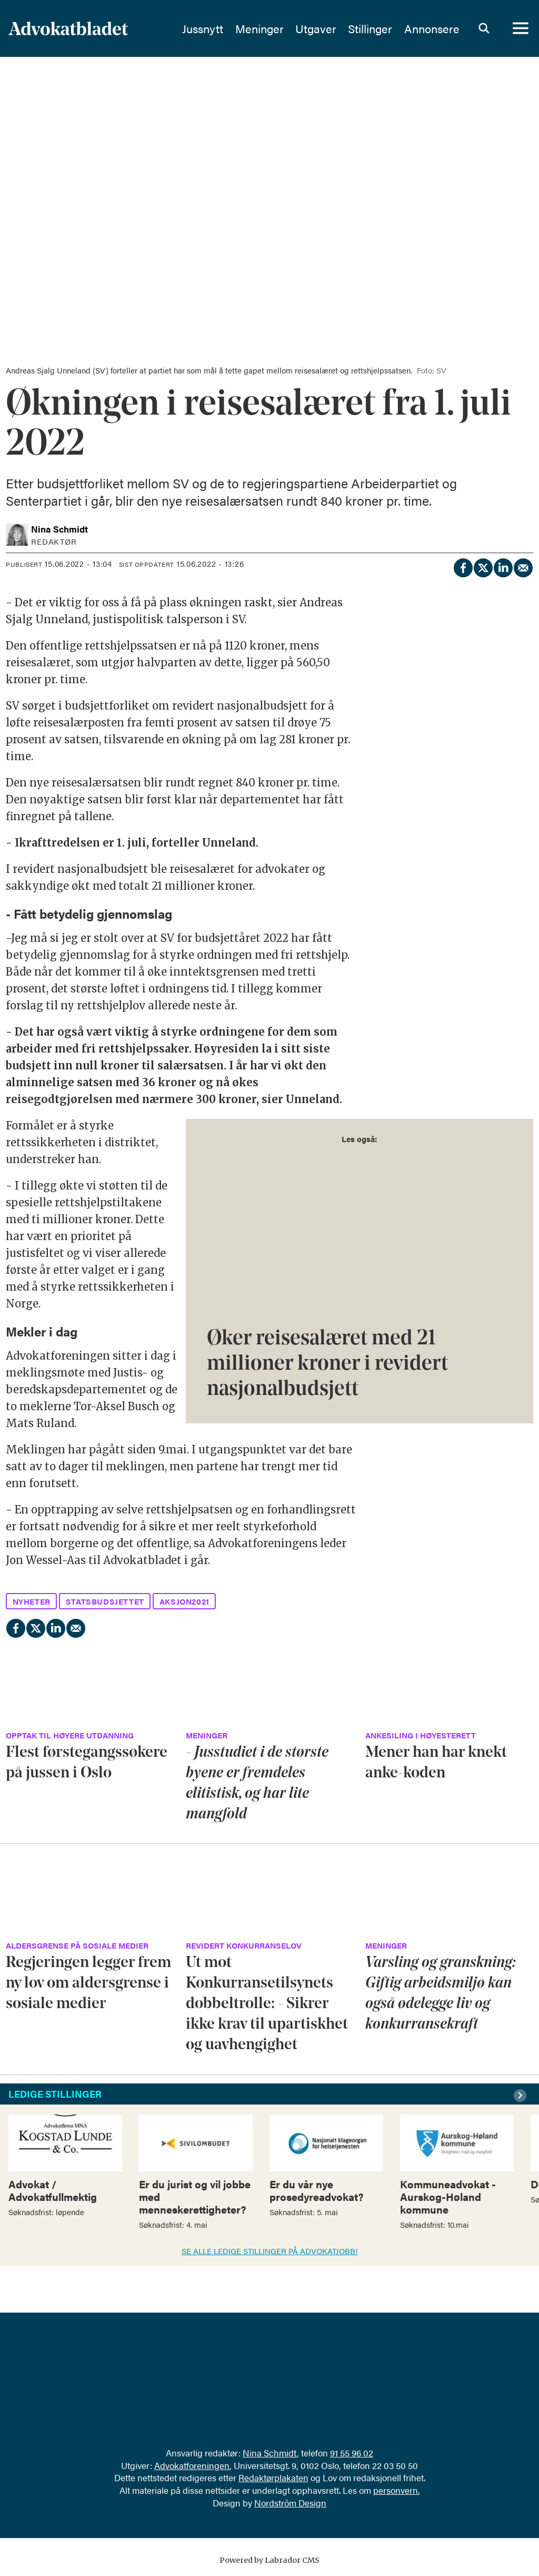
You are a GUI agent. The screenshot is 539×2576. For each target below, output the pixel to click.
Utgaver (315, 29)
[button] (522, 2095)
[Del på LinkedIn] (502, 565)
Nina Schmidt (270, 2452)
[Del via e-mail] (522, 565)
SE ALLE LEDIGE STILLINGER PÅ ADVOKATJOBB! (270, 2250)
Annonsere (432, 29)
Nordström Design (290, 2502)
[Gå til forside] (68, 29)
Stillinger (370, 29)
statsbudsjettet (105, 1601)
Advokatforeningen (191, 2465)
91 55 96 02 (351, 2452)
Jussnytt (202, 29)
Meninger (259, 29)
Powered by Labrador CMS (269, 2560)
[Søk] (483, 29)
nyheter (32, 1601)
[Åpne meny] (521, 29)
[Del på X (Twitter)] (482, 565)
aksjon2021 (184, 1601)
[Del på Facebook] (462, 565)
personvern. (396, 2490)
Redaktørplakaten (273, 2477)
